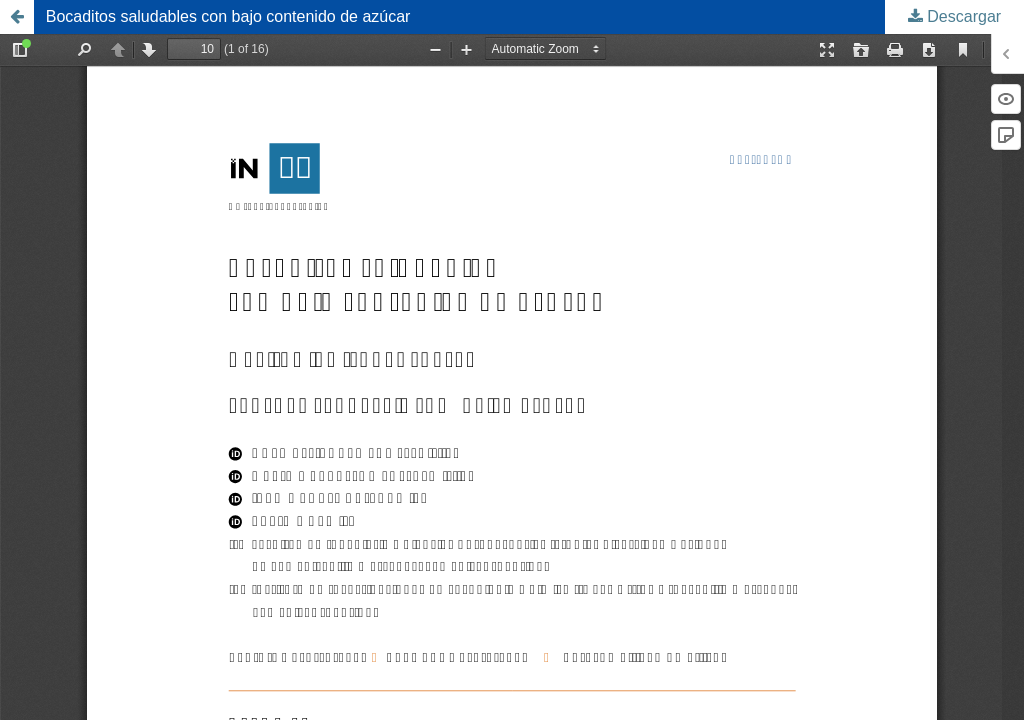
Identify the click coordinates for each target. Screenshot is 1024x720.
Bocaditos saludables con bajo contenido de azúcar (228, 16)
